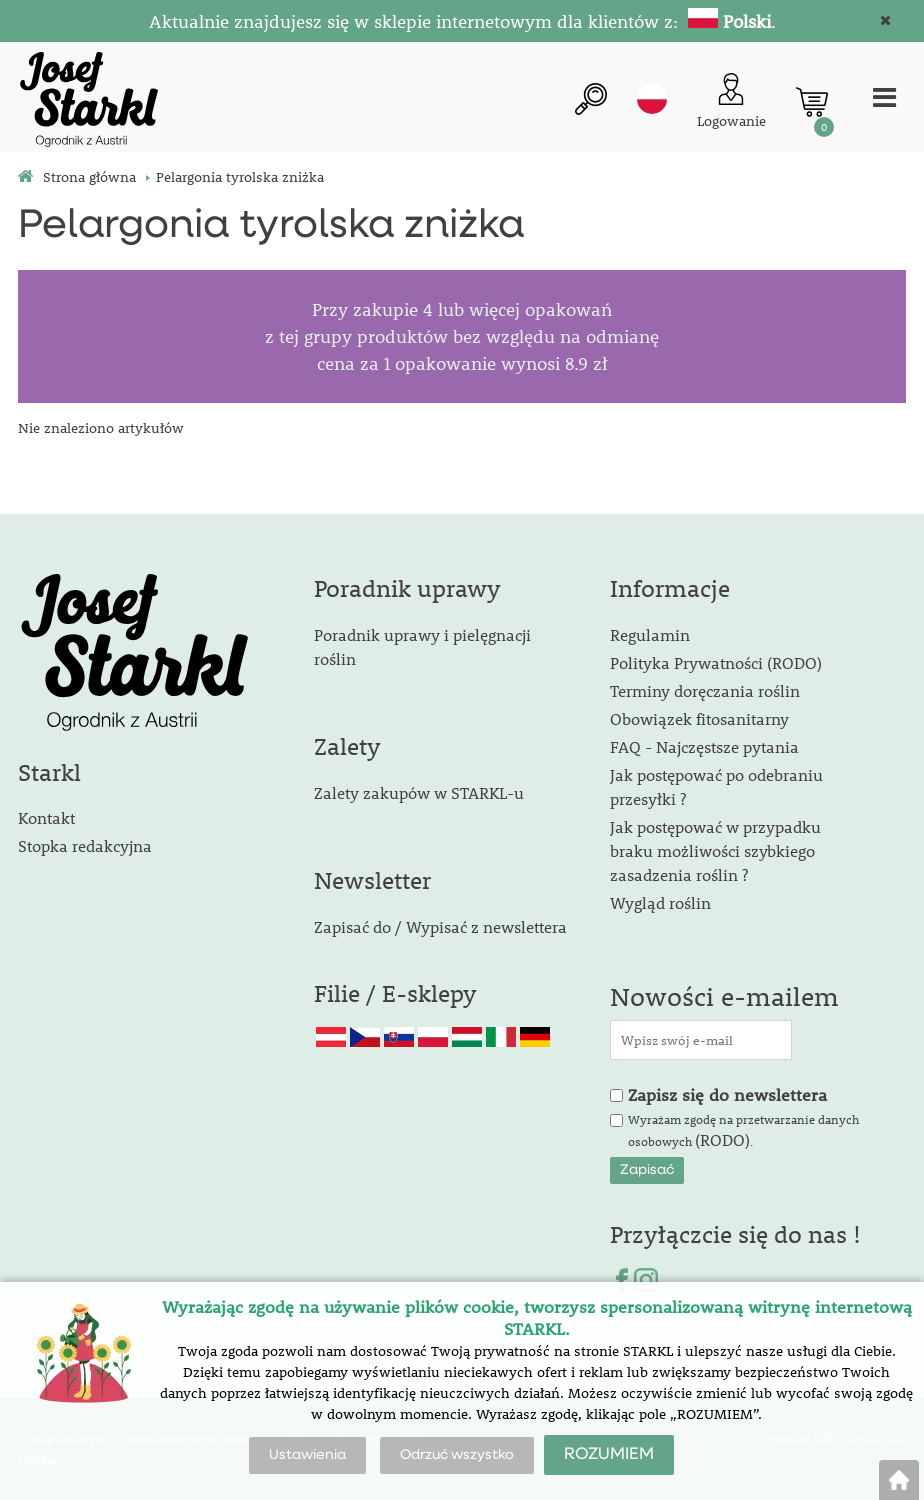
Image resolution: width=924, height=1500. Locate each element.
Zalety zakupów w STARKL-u (419, 792)
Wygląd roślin (660, 902)
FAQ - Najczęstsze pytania (704, 746)
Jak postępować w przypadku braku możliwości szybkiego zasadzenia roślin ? (715, 850)
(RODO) (722, 1139)
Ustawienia (307, 1455)
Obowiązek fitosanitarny (699, 718)
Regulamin (650, 634)
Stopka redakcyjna (85, 845)
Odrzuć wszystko (457, 1455)
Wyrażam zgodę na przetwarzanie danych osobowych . (743, 1131)
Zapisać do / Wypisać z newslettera (440, 926)
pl (652, 99)
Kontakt (46, 817)
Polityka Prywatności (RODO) (716, 662)
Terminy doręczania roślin (705, 690)
